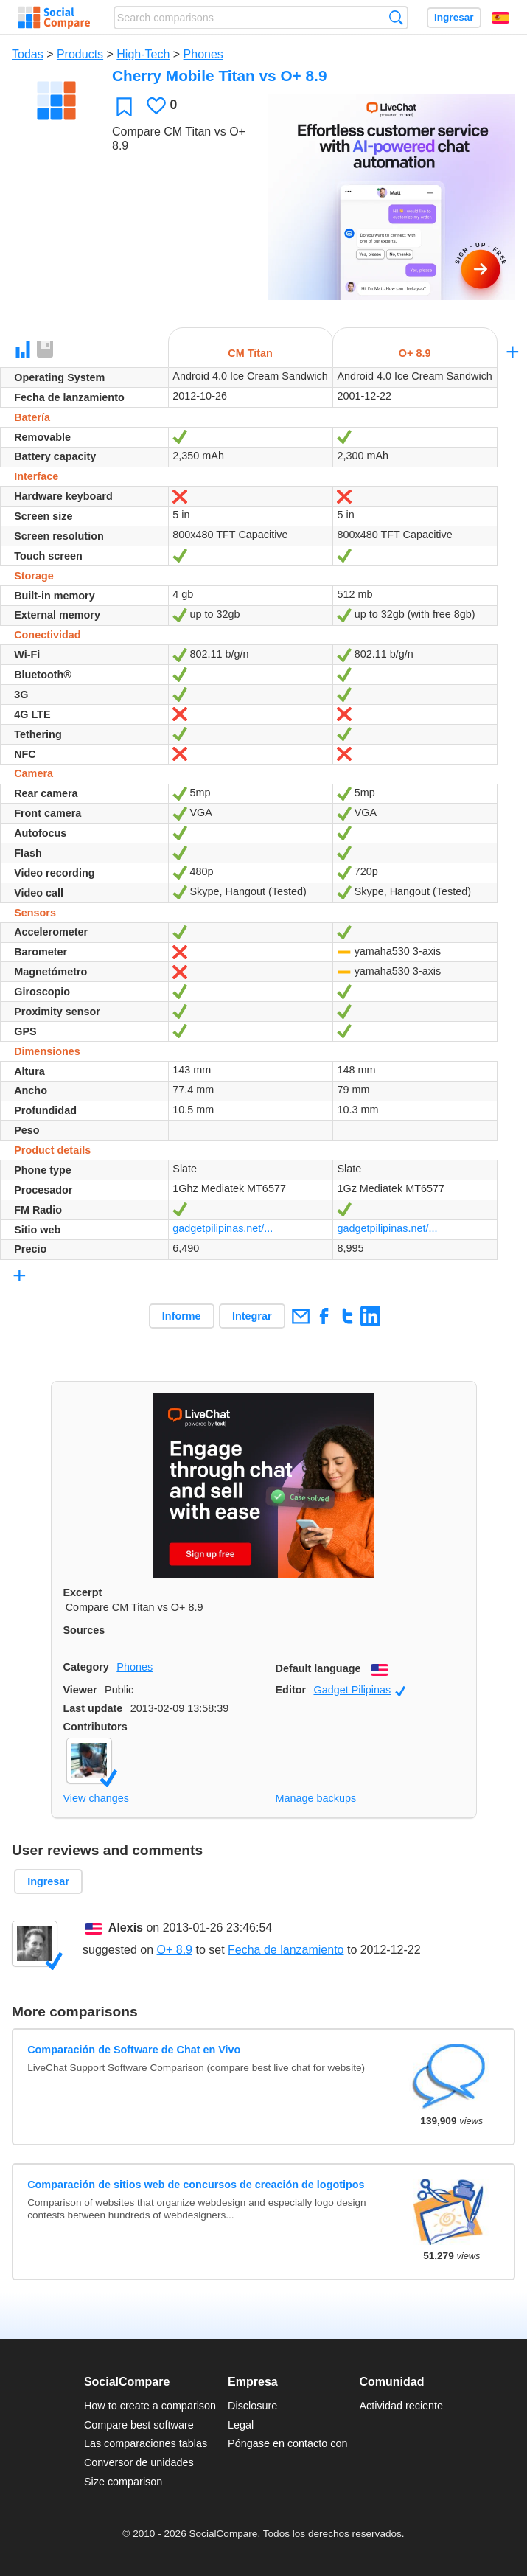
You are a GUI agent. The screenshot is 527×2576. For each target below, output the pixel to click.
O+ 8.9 (415, 353)
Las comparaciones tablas (145, 2443)
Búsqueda (396, 17)
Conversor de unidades (139, 2462)
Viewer (80, 1690)
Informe (181, 1316)
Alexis (125, 1927)
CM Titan (250, 353)
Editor (291, 1690)
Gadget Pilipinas (359, 1690)
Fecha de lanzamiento (285, 1949)
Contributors (95, 1727)
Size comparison (123, 2482)
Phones (203, 54)
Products (80, 54)
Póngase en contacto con (287, 2443)
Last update (93, 1708)
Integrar (252, 1316)
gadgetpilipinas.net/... (222, 1228)
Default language (318, 1668)
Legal (241, 2425)
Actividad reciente (402, 2406)
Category (86, 1667)
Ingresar (454, 17)
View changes (96, 1798)
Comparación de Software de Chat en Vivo (133, 2049)
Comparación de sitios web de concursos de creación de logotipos (195, 2184)
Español (500, 18)
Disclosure (252, 2406)
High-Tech (143, 54)
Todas (27, 54)
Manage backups (316, 1798)
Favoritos (124, 106)
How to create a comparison (150, 2406)
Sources (84, 1630)
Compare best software (139, 2425)
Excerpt (82, 1592)
